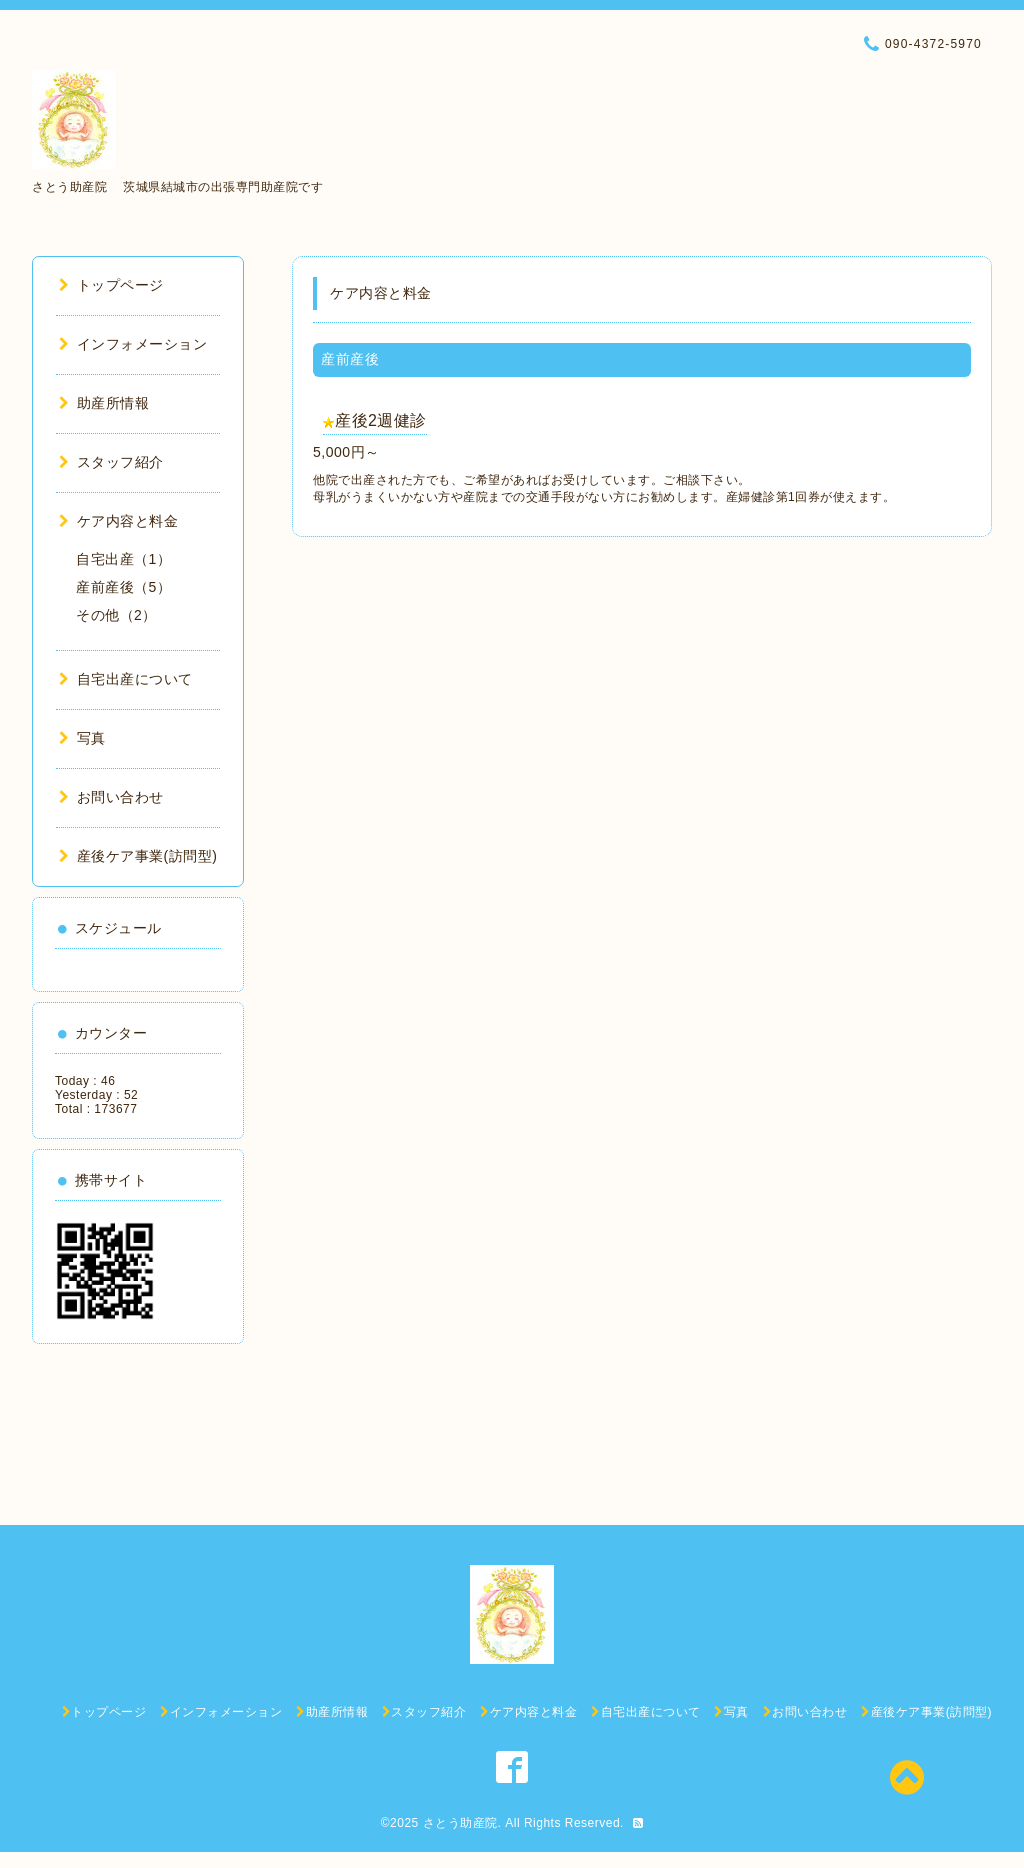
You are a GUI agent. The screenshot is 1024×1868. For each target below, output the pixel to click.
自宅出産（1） (123, 559)
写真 (82, 738)
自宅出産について (126, 679)
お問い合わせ (111, 797)
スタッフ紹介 (111, 462)
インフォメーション (133, 344)
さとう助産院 (460, 1823)
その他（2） (116, 615)
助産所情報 (104, 403)
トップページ (111, 285)
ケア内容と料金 (118, 521)
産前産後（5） (123, 587)
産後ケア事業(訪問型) (138, 856)
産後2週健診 (381, 420)
